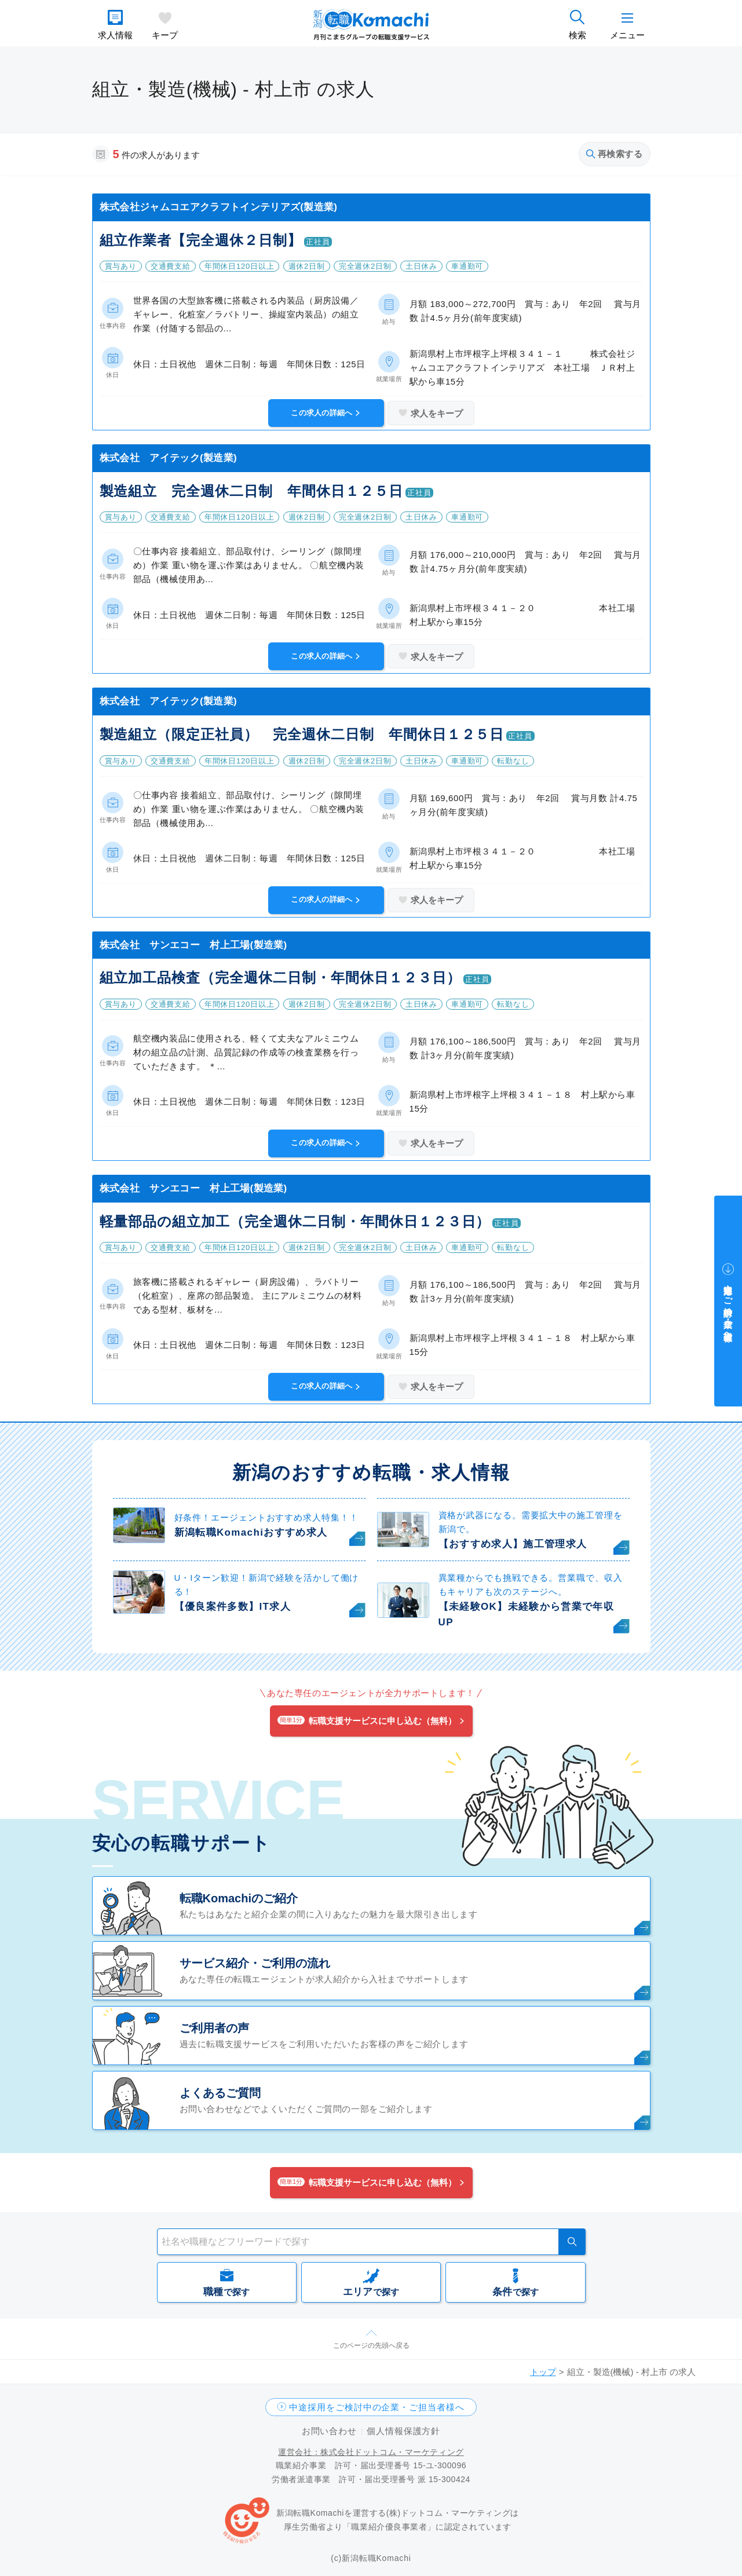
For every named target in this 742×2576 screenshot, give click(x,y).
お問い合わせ (329, 2431)
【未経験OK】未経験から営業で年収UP (526, 1614)
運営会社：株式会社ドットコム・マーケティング (370, 2452)
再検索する (614, 154)
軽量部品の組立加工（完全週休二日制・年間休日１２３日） (295, 1221)
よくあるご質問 (220, 2093)
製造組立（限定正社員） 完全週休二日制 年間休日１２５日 (302, 734)
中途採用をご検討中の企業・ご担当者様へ (376, 2407)
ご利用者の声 (214, 2028)
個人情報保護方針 (403, 2431)
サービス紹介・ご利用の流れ (255, 1963)
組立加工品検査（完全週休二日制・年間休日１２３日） (280, 977)
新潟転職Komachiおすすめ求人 (251, 1532)
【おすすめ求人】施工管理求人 (512, 1544)
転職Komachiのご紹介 (239, 1898)
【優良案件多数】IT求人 (232, 1606)
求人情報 (115, 35)
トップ (543, 2372)
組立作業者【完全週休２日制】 (201, 240)
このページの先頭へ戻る (371, 2345)
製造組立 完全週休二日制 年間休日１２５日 (251, 491)
